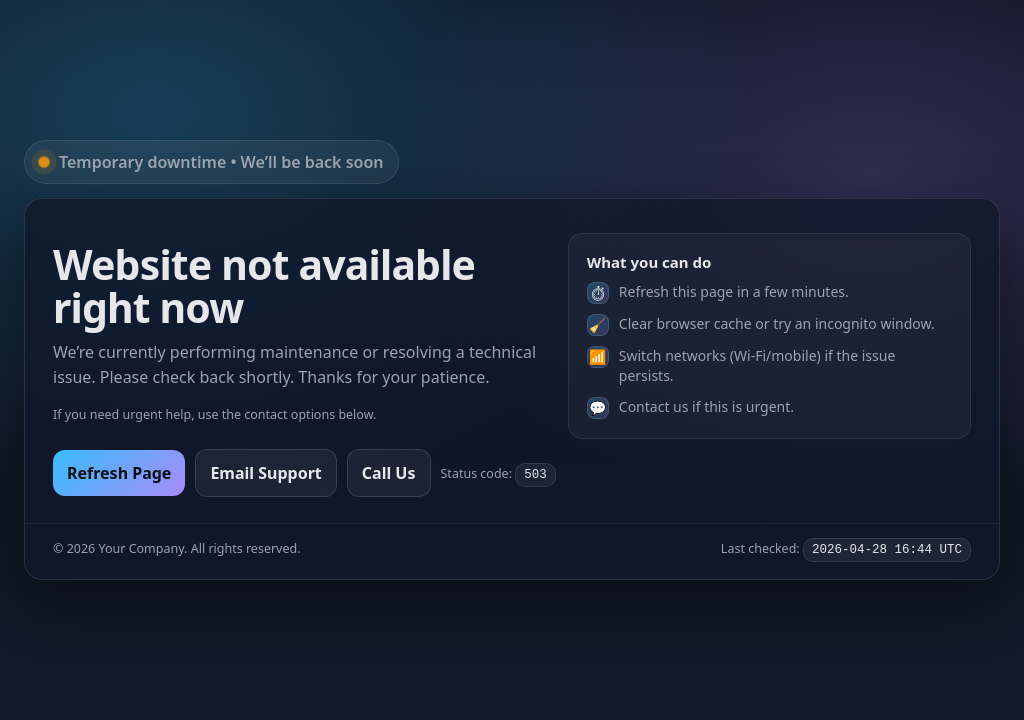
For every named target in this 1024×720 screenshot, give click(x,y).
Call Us (389, 473)
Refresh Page (119, 473)
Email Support (265, 473)
